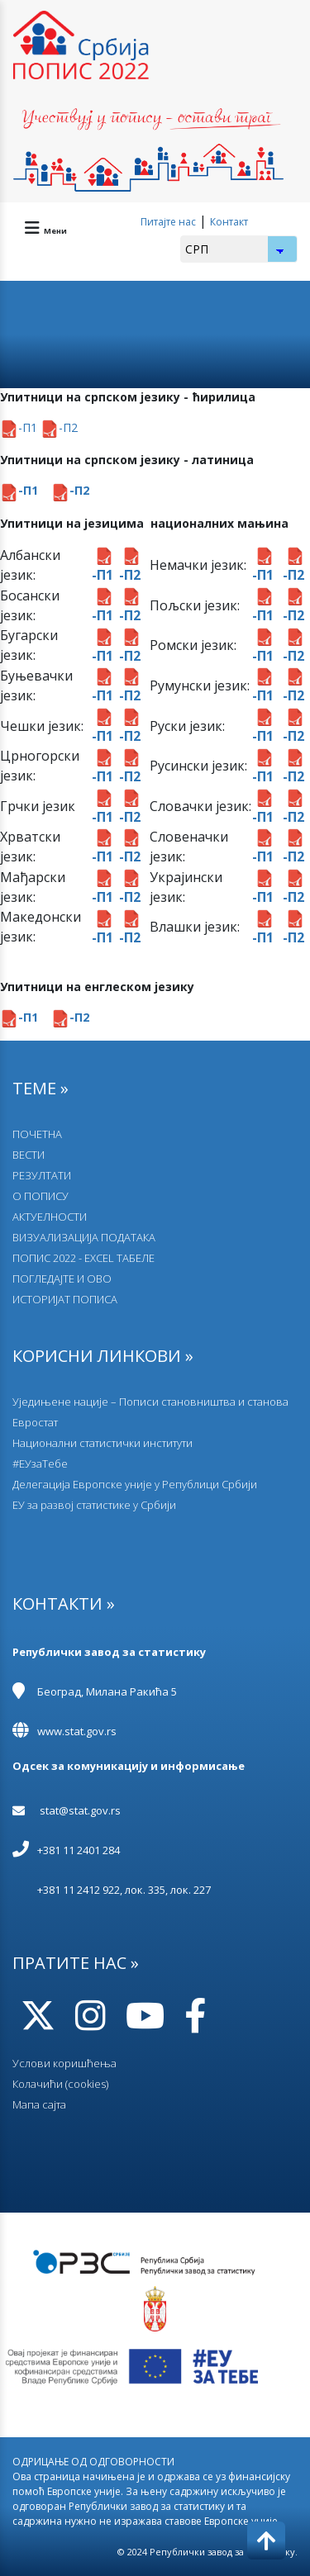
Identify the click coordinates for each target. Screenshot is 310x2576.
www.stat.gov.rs (77, 1731)
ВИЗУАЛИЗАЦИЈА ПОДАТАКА (83, 1237)
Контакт (229, 222)
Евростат (35, 1422)
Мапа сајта (39, 2104)
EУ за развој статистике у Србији (94, 1504)
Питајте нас (168, 222)
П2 (70, 427)
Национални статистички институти (102, 1442)
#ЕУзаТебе (40, 1463)
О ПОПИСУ (40, 1195)
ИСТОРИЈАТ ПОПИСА (64, 1299)
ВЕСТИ (28, 1154)
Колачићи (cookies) (60, 2083)
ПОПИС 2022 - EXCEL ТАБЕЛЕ (83, 1257)
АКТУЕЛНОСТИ (49, 1216)
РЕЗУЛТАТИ (41, 1175)
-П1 (20, 427)
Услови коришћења (64, 2063)
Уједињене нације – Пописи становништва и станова (150, 1401)
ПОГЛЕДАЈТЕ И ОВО (62, 1278)
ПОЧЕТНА (37, 1134)
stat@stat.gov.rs (80, 1810)
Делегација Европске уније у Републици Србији (134, 1484)
